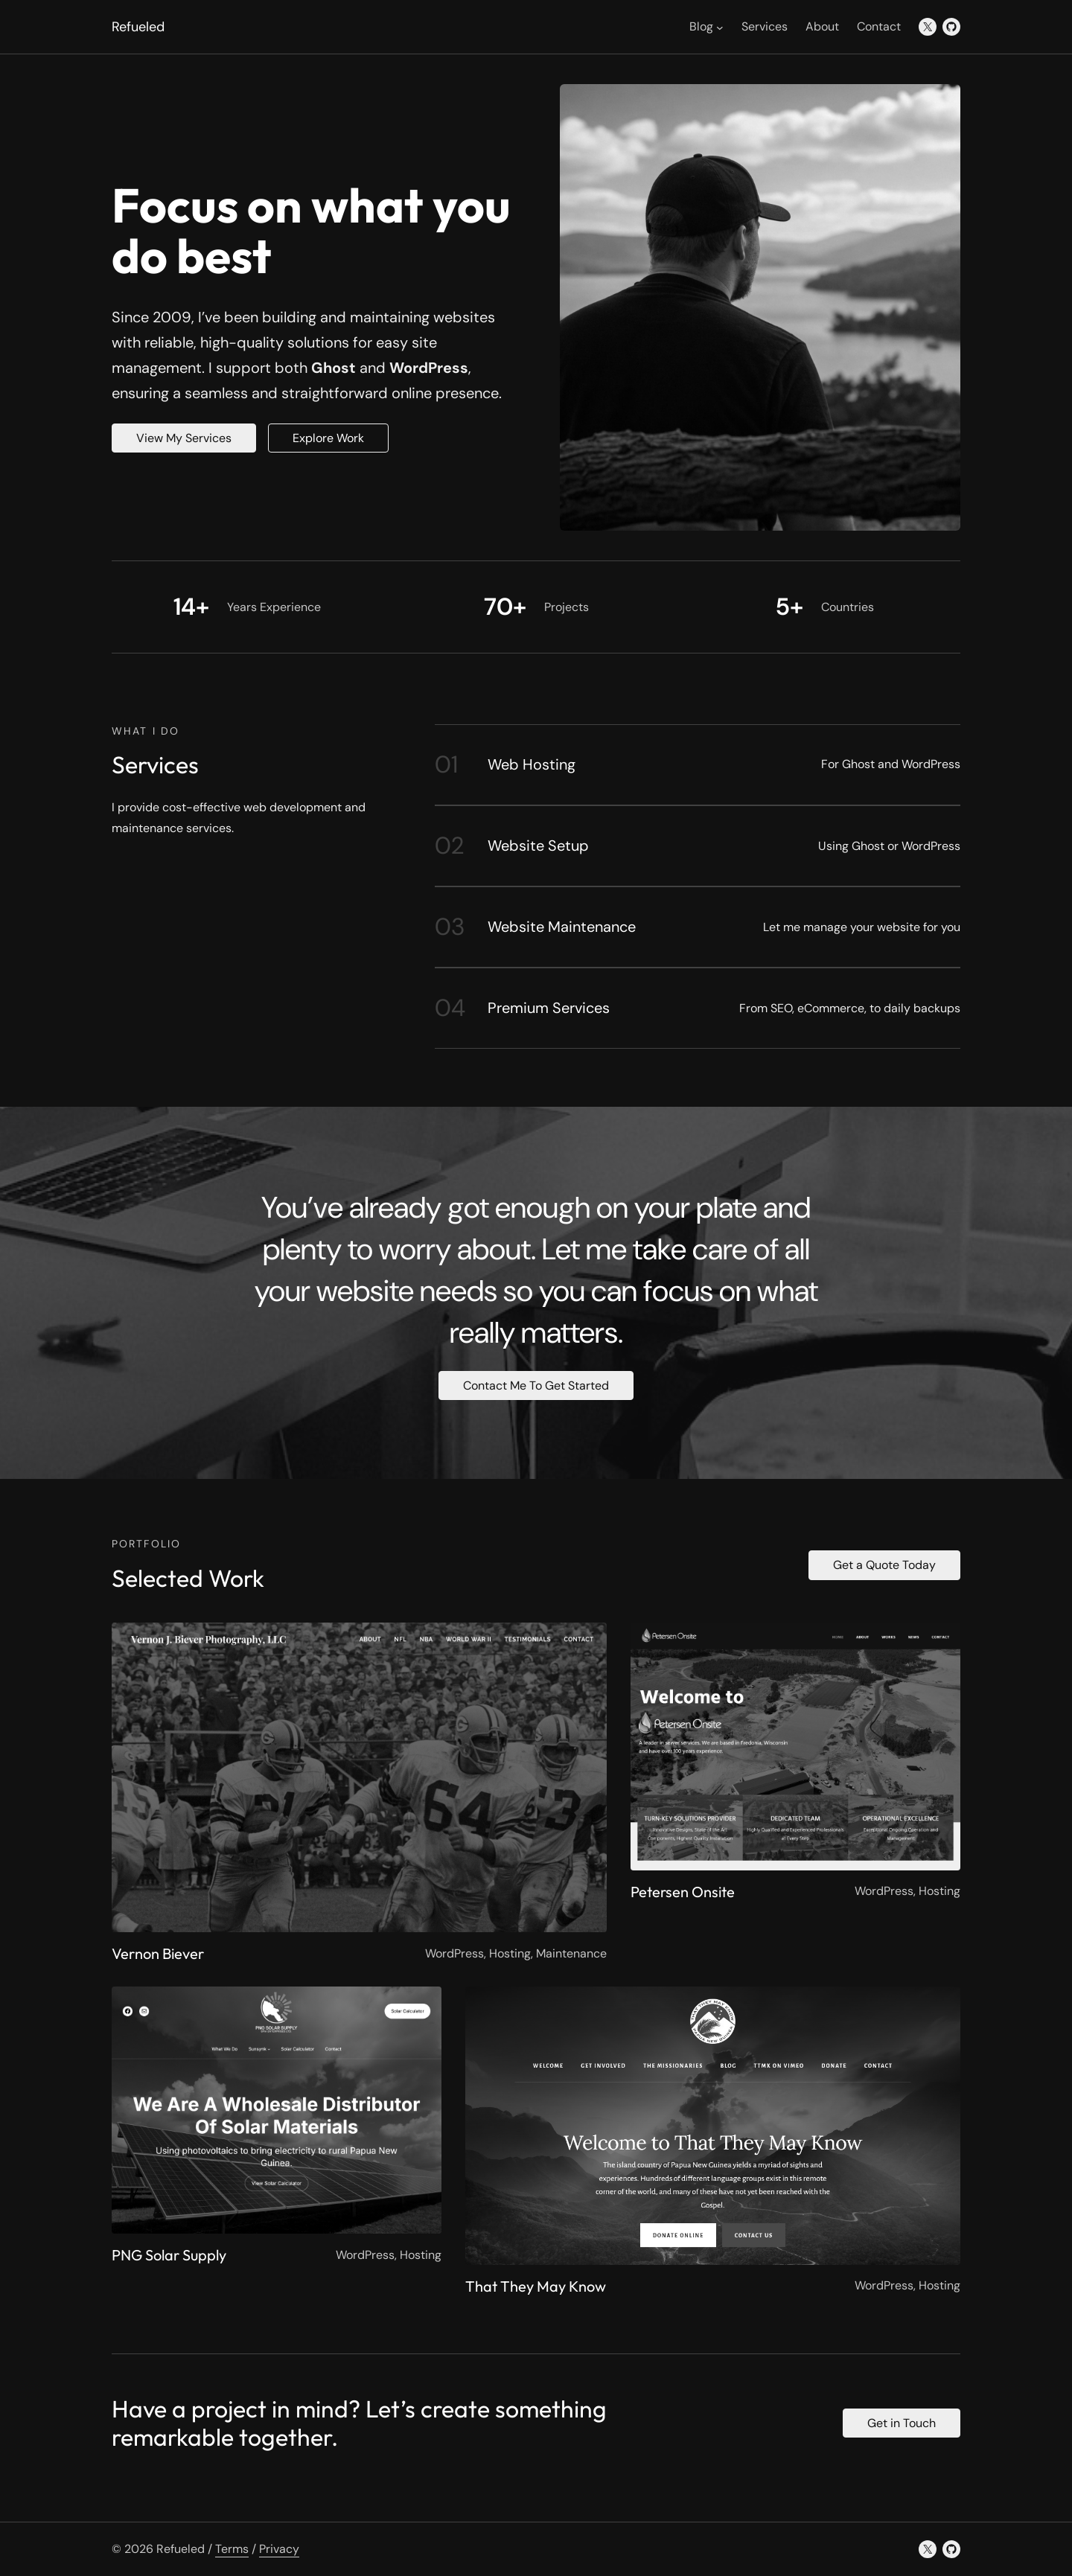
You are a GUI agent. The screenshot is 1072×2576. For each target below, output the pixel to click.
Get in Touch (901, 2423)
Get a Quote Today (884, 1565)
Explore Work (328, 438)
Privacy (279, 2549)
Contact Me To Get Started (536, 1385)
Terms (232, 2549)
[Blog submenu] (720, 27)
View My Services (184, 438)
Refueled (138, 27)
